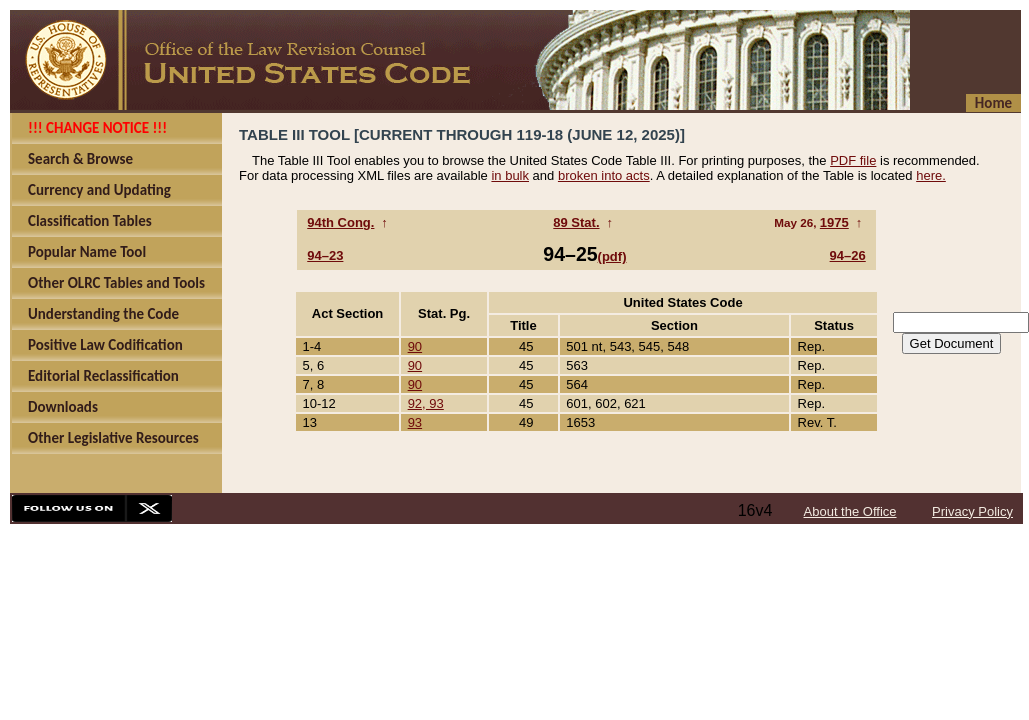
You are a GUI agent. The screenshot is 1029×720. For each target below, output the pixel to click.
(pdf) (612, 256)
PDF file (853, 160)
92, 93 (426, 403)
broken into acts (604, 175)
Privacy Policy (972, 511)
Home (993, 103)
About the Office (850, 511)
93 (415, 422)
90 (415, 346)
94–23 (325, 255)
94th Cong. (340, 222)
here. (931, 175)
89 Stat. (576, 222)
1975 (834, 222)
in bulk (510, 175)
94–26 (848, 255)
